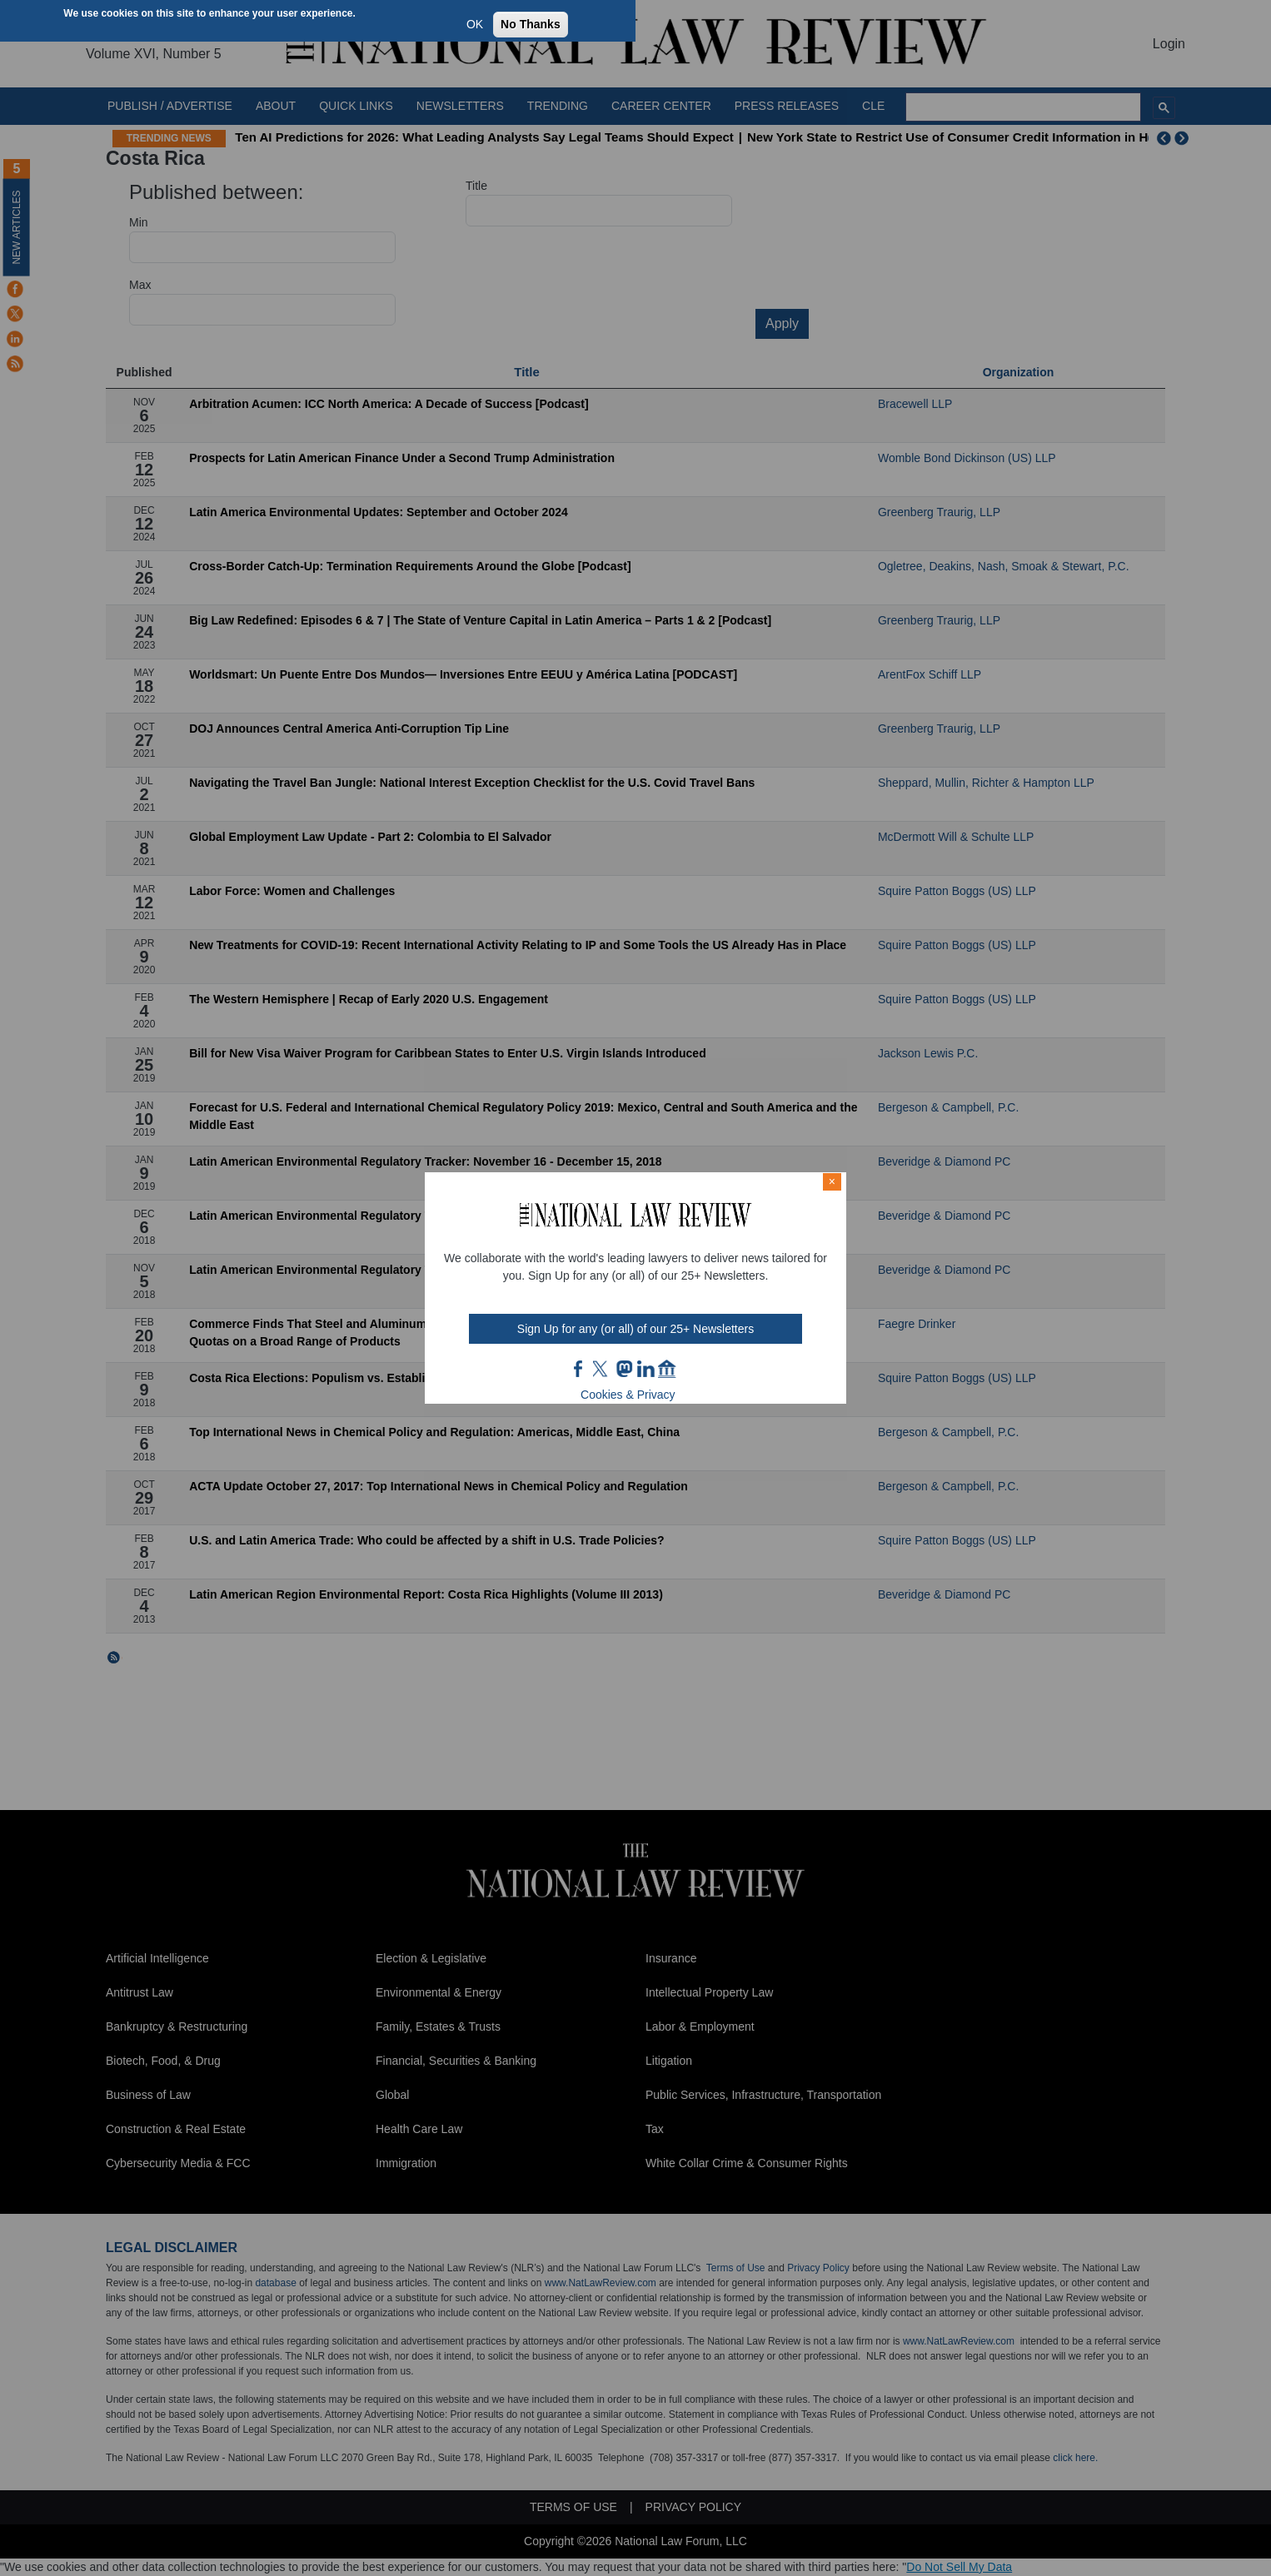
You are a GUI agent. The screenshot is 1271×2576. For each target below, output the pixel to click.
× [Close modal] (832, 1181)
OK (474, 24)
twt (602, 1368)
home (667, 1369)
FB (579, 1369)
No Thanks (531, 24)
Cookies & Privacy (628, 1394)
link (645, 1369)
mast (624, 1369)
